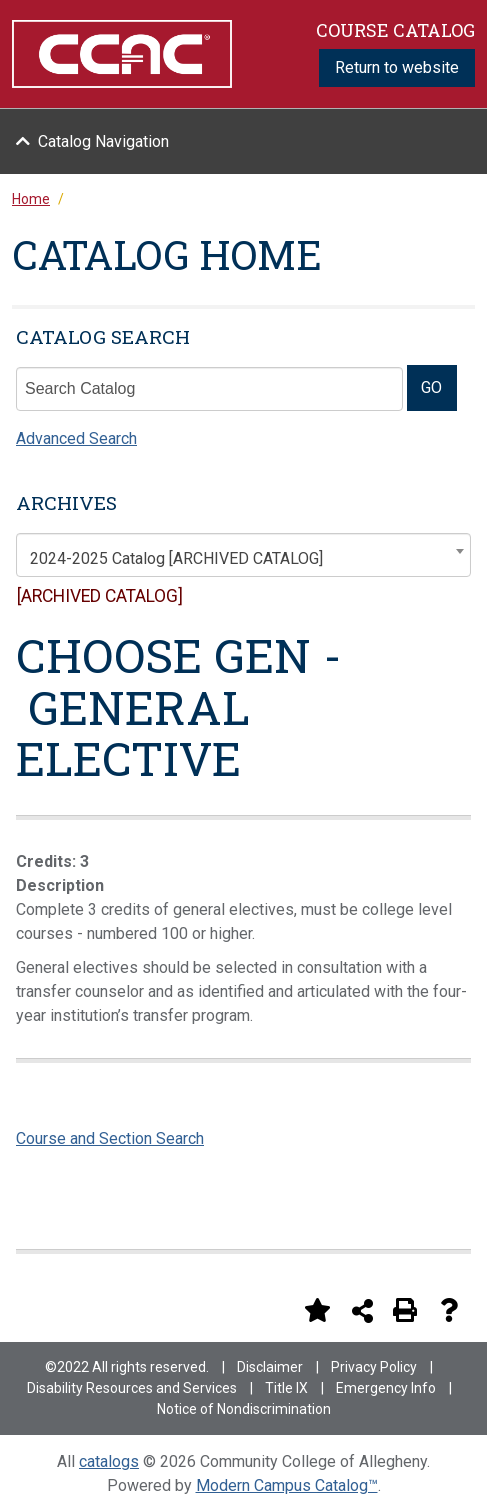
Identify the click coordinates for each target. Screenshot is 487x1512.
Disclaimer (270, 1367)
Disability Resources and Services (132, 1388)
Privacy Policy (374, 1367)
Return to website (397, 67)
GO (431, 387)
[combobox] (243, 555)
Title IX (286, 1388)
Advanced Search (76, 438)
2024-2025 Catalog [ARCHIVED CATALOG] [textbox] (176, 558)
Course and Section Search (110, 1138)
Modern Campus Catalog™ (287, 1485)
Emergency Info (386, 1388)
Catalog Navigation (103, 141)
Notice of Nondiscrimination (244, 1409)
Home (31, 199)
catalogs (109, 1461)
